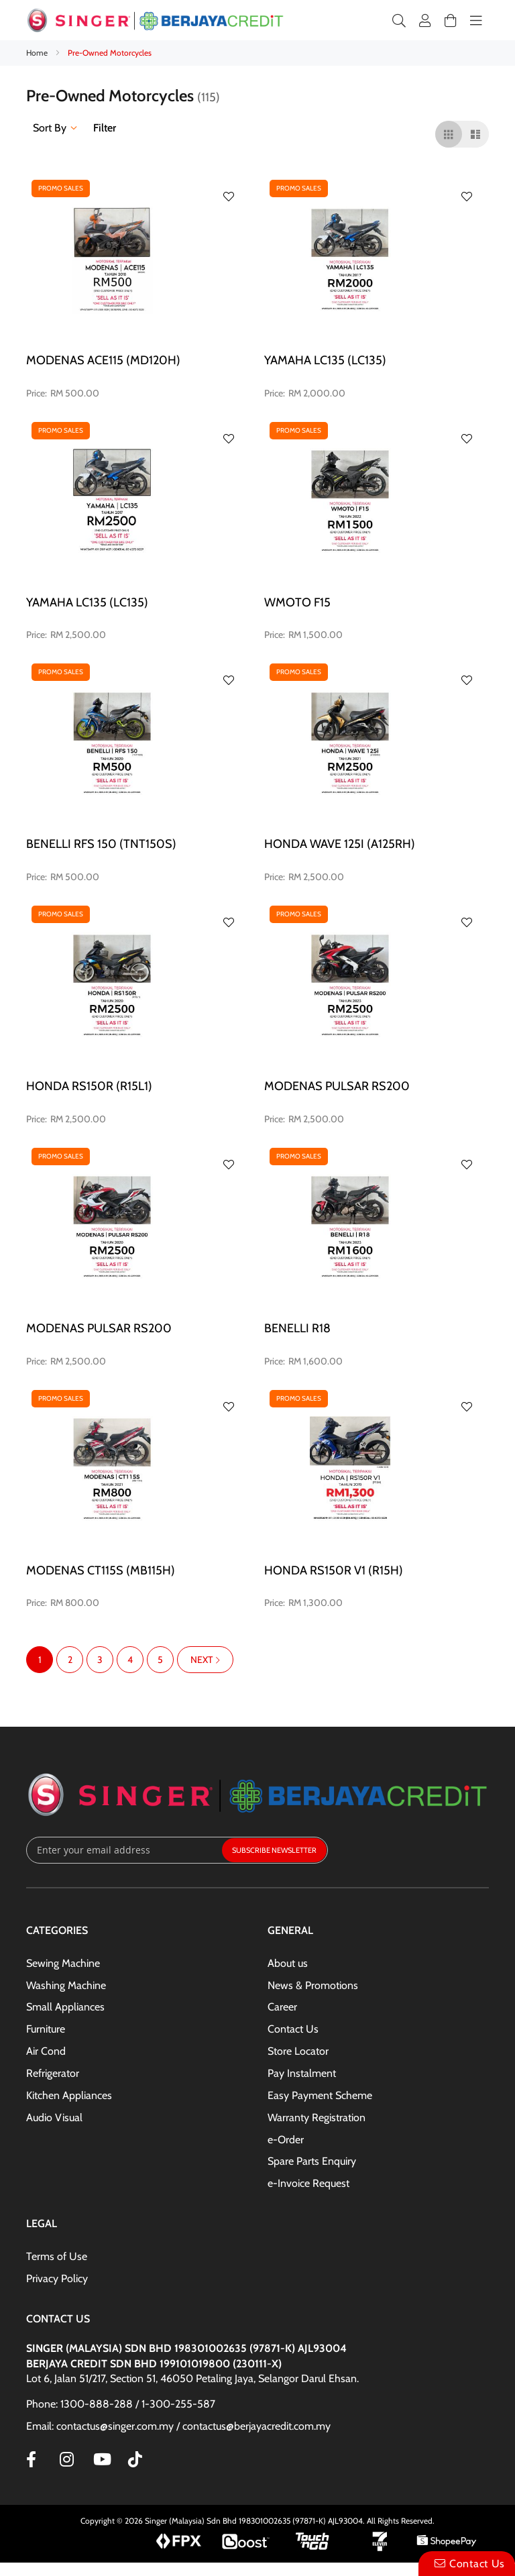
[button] (228, 196)
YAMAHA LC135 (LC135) (325, 360)
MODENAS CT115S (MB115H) (100, 1570)
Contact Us (293, 2029)
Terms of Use (56, 2256)
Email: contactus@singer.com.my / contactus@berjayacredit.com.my (178, 2426)
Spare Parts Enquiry (312, 2161)
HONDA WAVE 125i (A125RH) (339, 844)
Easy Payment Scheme (320, 2095)
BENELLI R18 (297, 1328)
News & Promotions (313, 1985)
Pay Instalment (302, 2073)
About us (288, 1963)
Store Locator (298, 2051)
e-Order (286, 2139)
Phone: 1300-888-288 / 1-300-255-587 (120, 2404)
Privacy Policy (57, 2278)
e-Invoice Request (308, 2183)
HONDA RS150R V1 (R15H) (333, 1570)
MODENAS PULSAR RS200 (337, 1086)
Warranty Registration (316, 2117)
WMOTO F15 (297, 602)
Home (38, 53)
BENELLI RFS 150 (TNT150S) (101, 844)
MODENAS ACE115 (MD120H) (103, 360)
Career (282, 2006)
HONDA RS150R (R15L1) (89, 1086)
